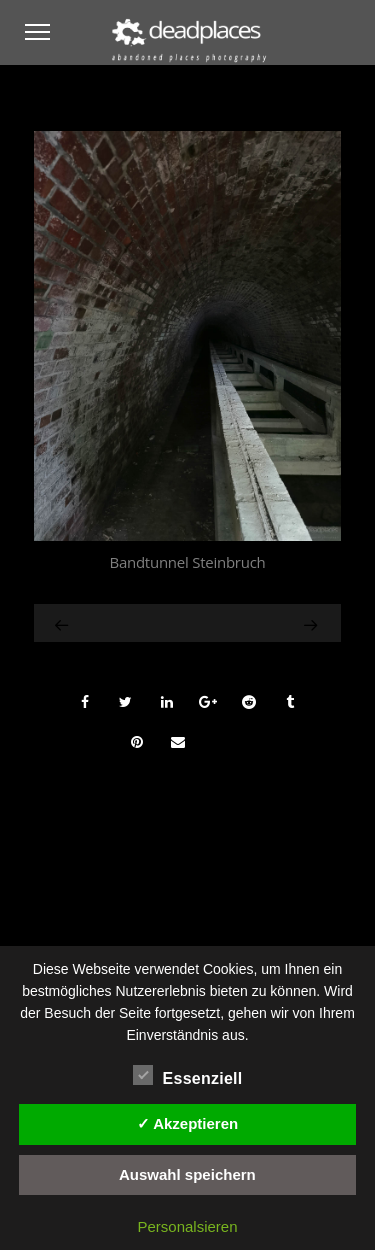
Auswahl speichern (187, 1174)
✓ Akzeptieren (188, 1123)
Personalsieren (187, 1226)
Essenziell (188, 1076)
